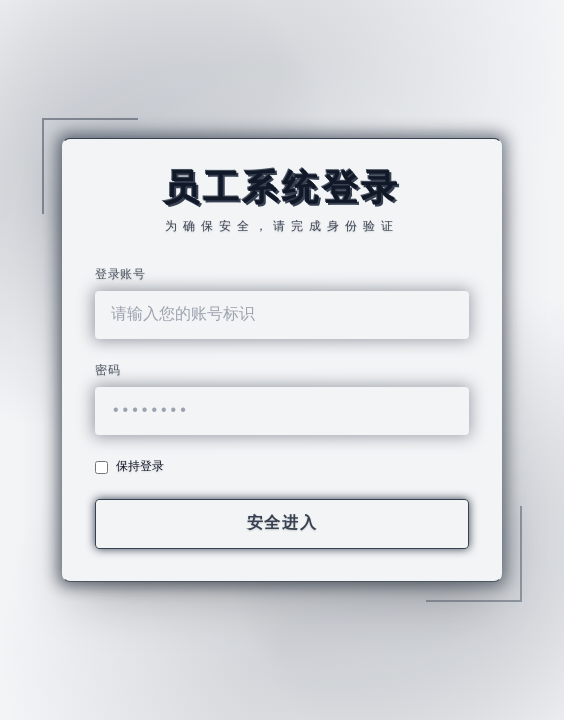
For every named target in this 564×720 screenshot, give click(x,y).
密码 (107, 371)
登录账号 (120, 275)
